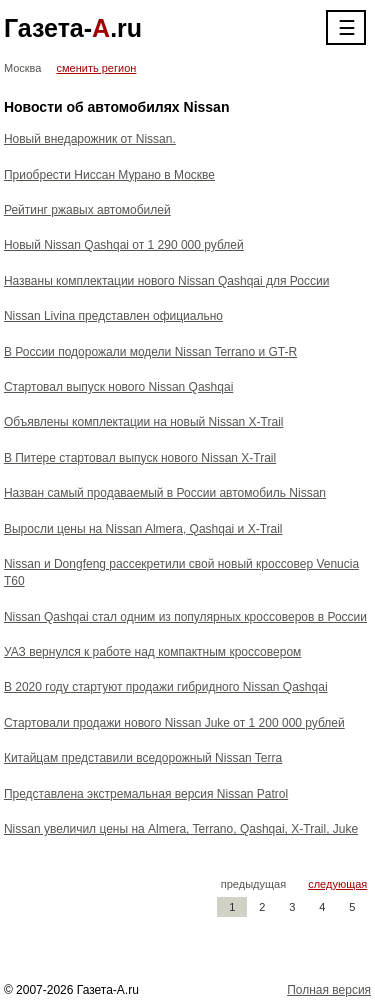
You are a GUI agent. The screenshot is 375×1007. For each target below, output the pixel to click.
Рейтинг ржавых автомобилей (87, 210)
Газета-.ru (73, 28)
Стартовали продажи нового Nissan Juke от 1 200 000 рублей (174, 723)
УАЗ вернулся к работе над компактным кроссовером (152, 652)
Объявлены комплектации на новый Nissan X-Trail (144, 422)
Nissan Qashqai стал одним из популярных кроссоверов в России (185, 617)
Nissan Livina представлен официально (113, 316)
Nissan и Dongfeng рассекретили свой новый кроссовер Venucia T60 (181, 572)
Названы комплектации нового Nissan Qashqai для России (167, 281)
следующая (337, 884)
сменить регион (97, 68)
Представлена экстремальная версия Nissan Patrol (146, 794)
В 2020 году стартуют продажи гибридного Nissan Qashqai (166, 687)
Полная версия (329, 990)
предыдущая (253, 884)
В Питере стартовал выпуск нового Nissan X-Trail (140, 458)
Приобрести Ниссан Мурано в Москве (109, 175)
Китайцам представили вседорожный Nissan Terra (143, 758)
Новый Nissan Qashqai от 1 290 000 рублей (124, 245)
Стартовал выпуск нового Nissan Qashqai (118, 387)
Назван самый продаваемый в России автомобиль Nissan (165, 493)
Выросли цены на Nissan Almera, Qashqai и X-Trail (143, 529)
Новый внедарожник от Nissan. (90, 139)
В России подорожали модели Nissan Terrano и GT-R (150, 352)
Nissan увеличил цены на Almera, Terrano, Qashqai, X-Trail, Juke (181, 829)
